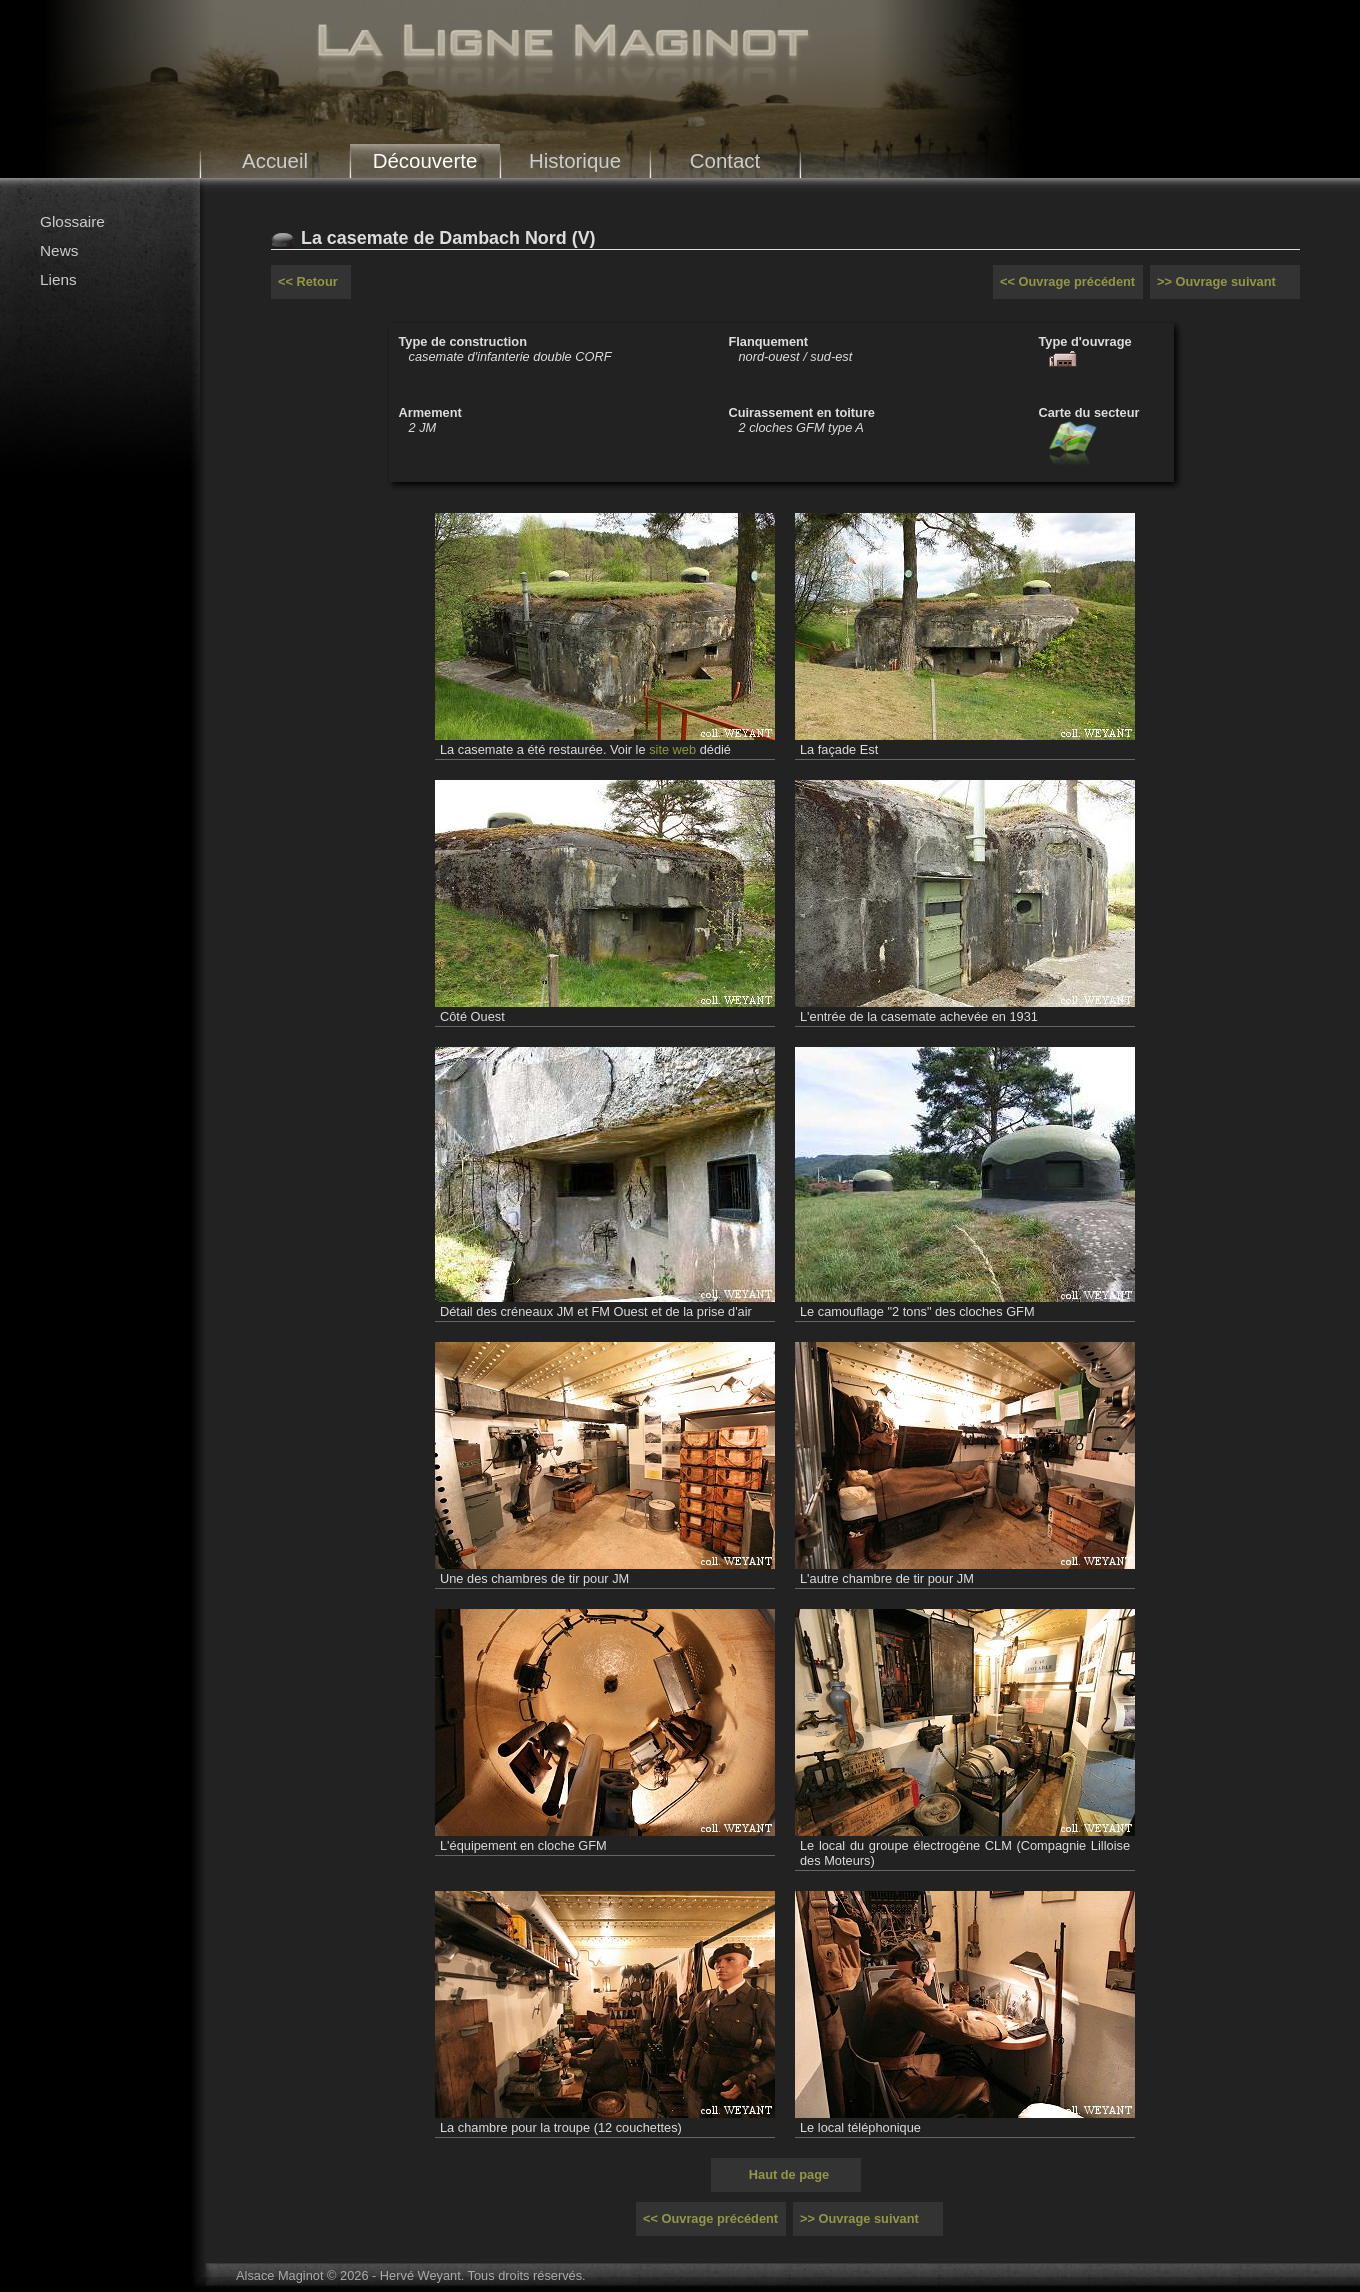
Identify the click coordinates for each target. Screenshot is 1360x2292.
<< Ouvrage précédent (1067, 281)
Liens (58, 279)
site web (672, 749)
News (59, 250)
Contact (725, 160)
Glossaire (72, 221)
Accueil (275, 160)
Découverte (425, 160)
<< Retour (308, 281)
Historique (575, 160)
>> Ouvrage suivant (1216, 281)
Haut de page (789, 2174)
